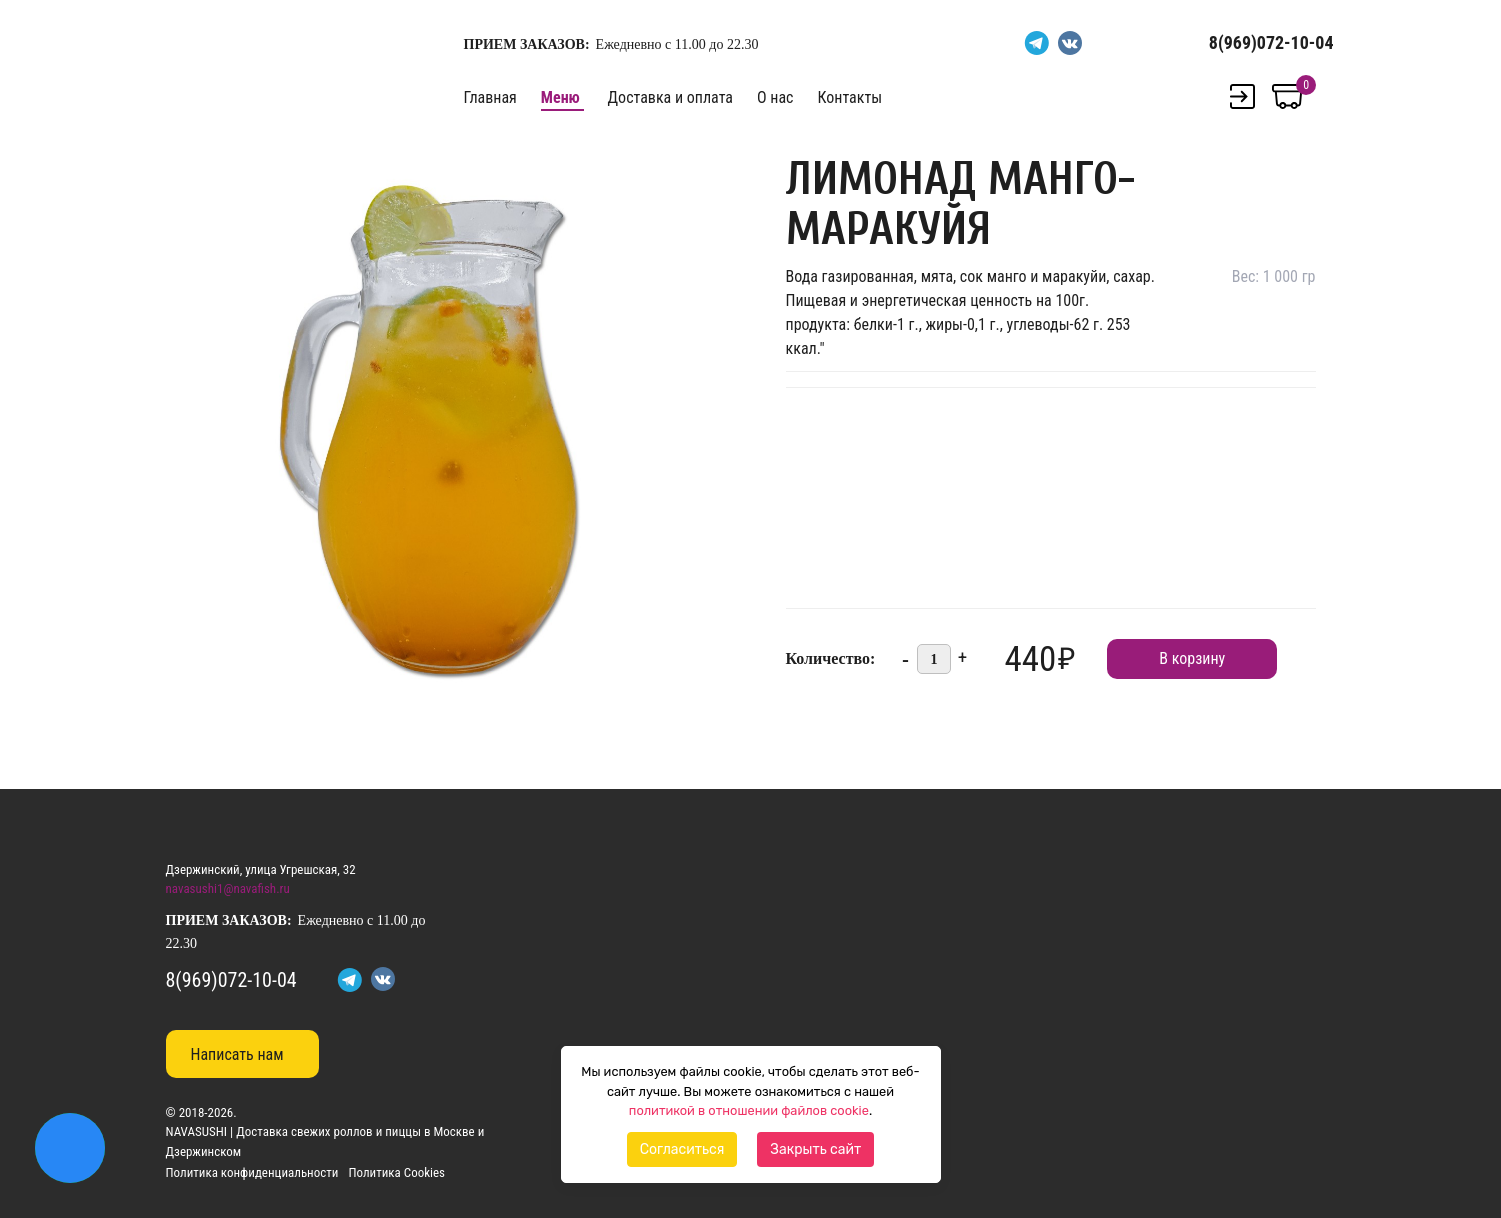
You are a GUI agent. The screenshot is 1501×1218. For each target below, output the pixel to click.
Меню (560, 97)
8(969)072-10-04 (1271, 42)
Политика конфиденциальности (252, 1172)
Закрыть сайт (815, 1149)
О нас (775, 97)
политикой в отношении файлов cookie (749, 1110)
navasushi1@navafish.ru (228, 888)
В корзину (1192, 658)
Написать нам (237, 1054)
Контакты (849, 97)
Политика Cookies (396, 1172)
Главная (490, 97)
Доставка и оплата (670, 97)
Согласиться (682, 1149)
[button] (712, 164)
